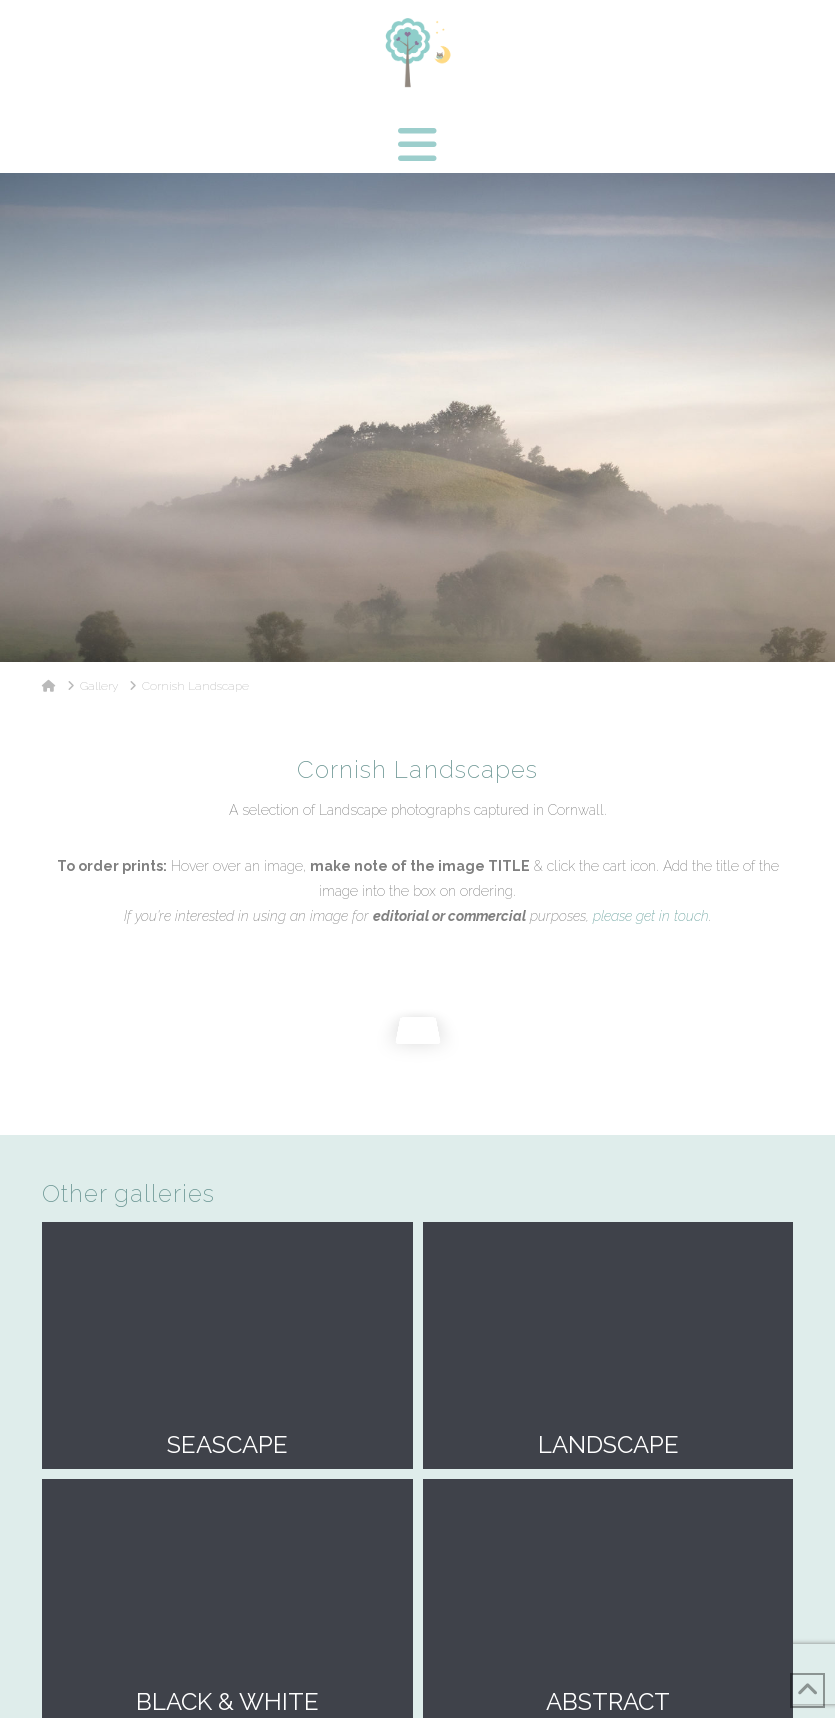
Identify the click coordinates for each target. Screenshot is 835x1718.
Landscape (608, 1345)
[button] (417, 145)
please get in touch (651, 916)
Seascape (227, 1345)
